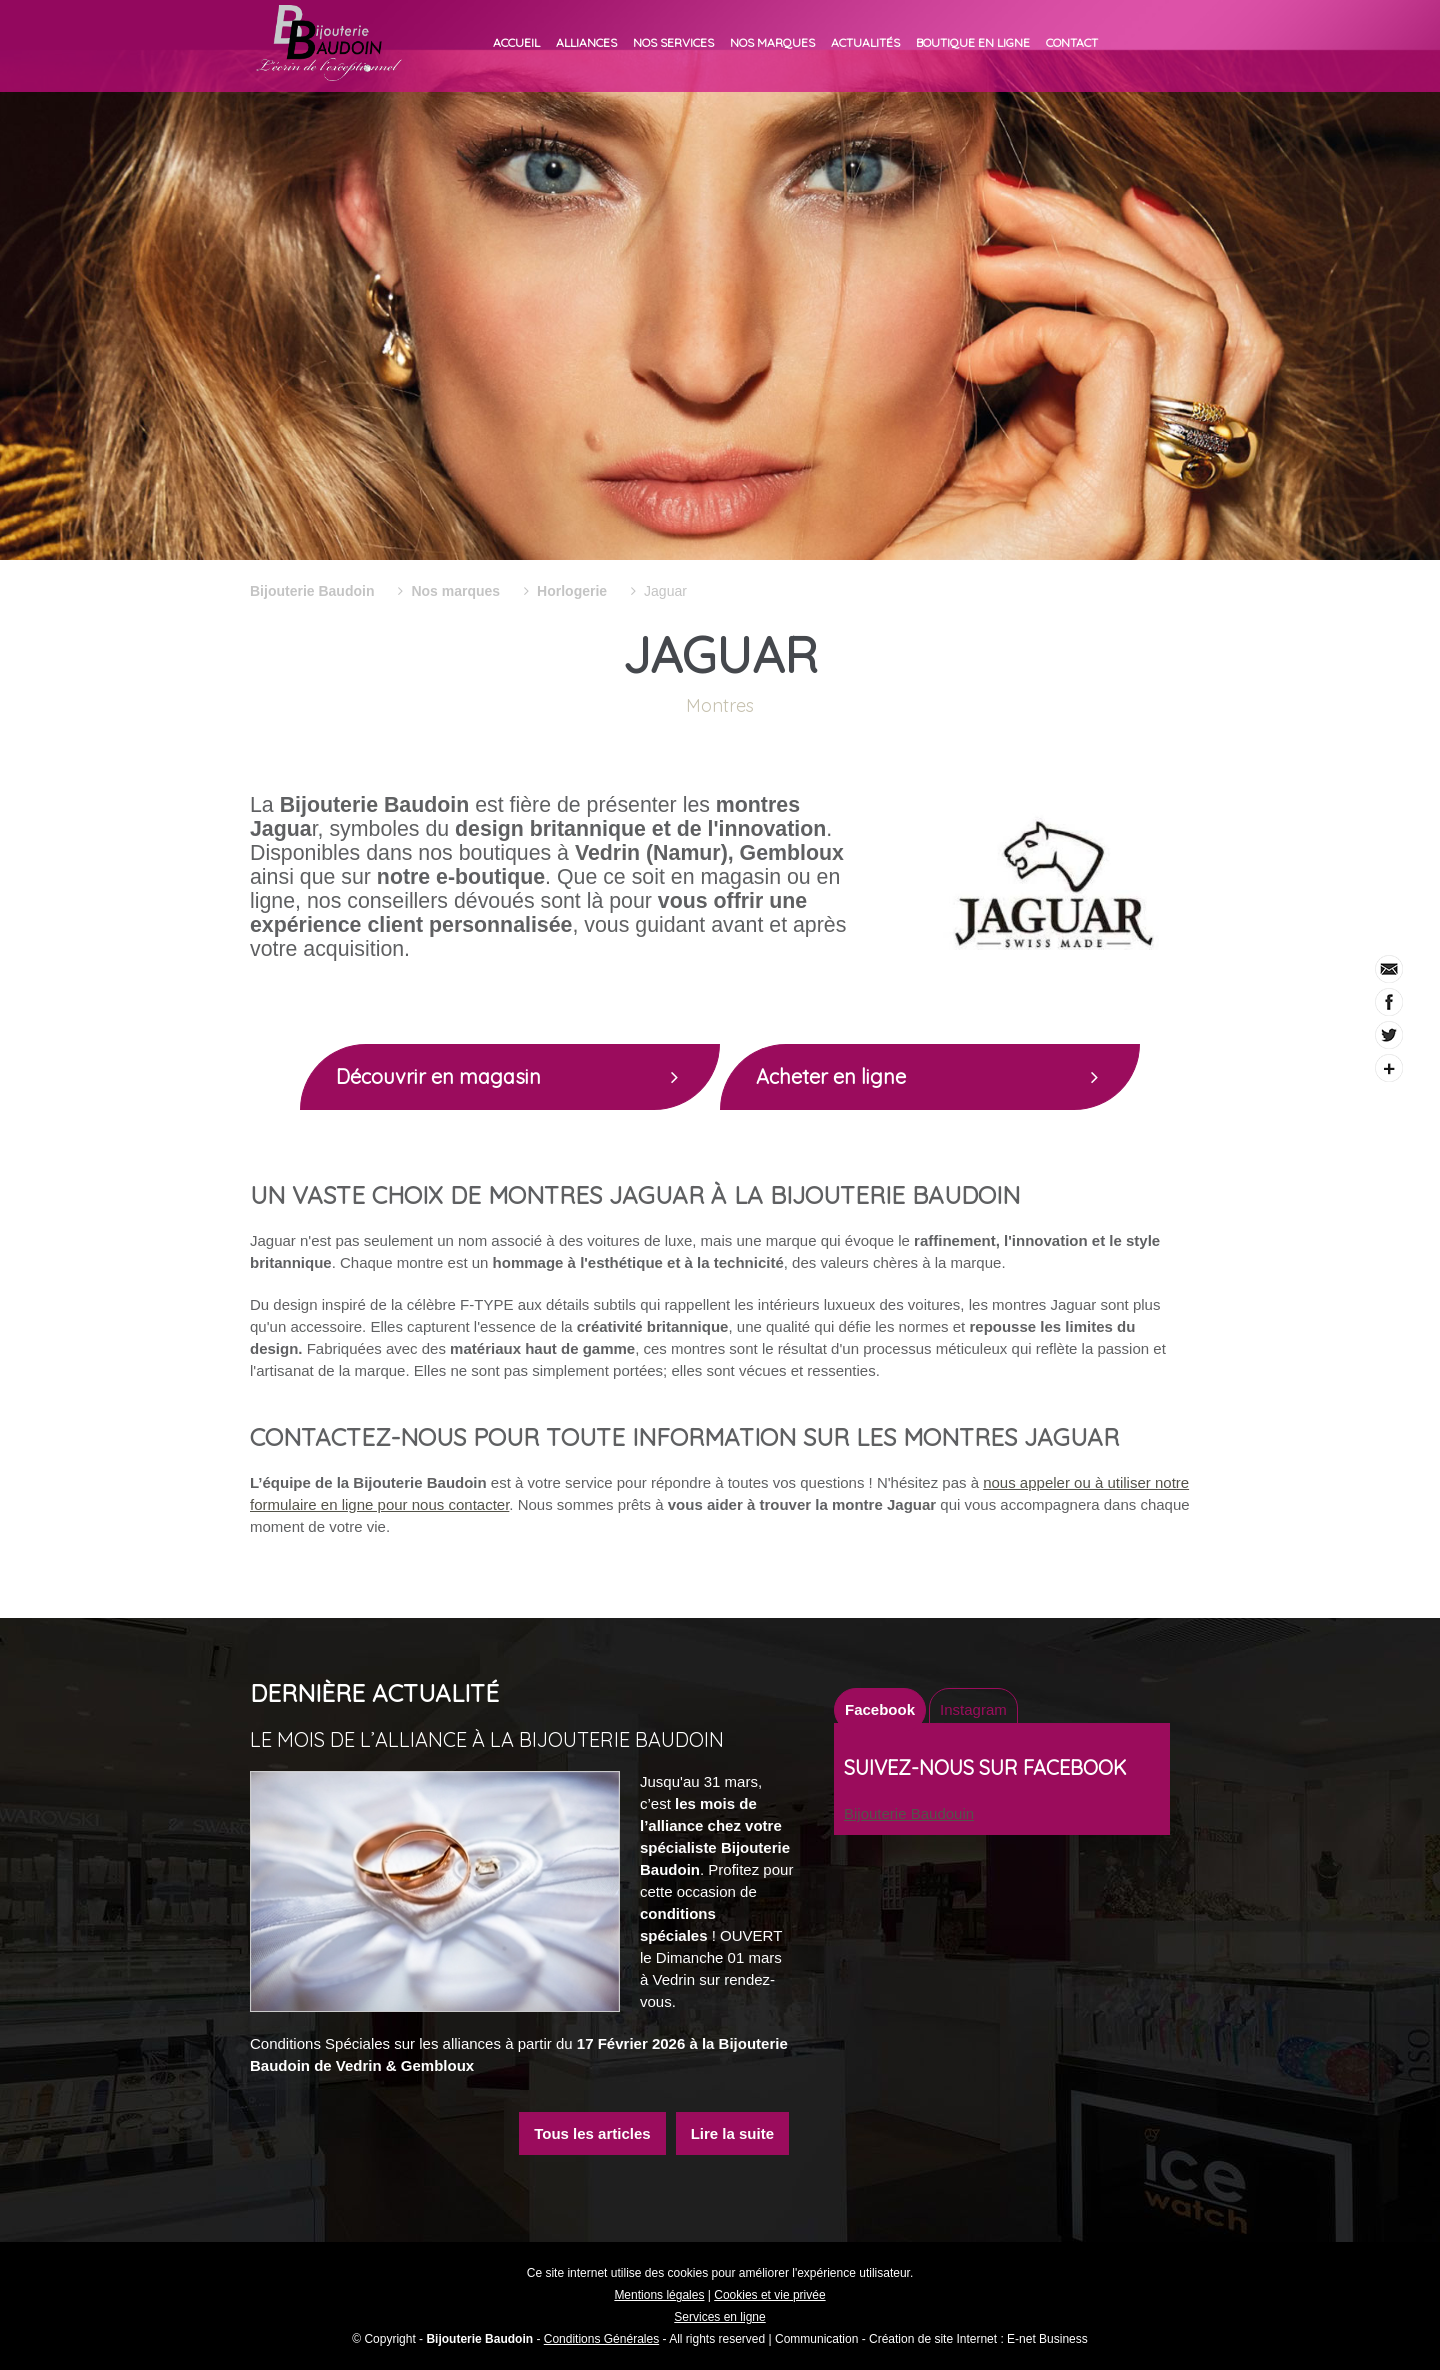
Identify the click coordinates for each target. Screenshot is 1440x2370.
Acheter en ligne (940, 1077)
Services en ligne (719, 2317)
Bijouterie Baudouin (909, 1813)
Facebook (880, 1709)
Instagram (973, 1709)
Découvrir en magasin (520, 1077)
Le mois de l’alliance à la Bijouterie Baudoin (487, 1739)
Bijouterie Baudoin (312, 591)
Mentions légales (659, 2295)
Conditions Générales (601, 2339)
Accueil (516, 42)
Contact (1072, 42)
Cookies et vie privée (769, 2295)
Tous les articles (592, 2133)
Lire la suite (732, 2133)
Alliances (586, 42)
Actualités (865, 42)
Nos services (673, 42)
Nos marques (772, 42)
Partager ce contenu (1389, 1068)
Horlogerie (572, 591)
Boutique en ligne (973, 42)
